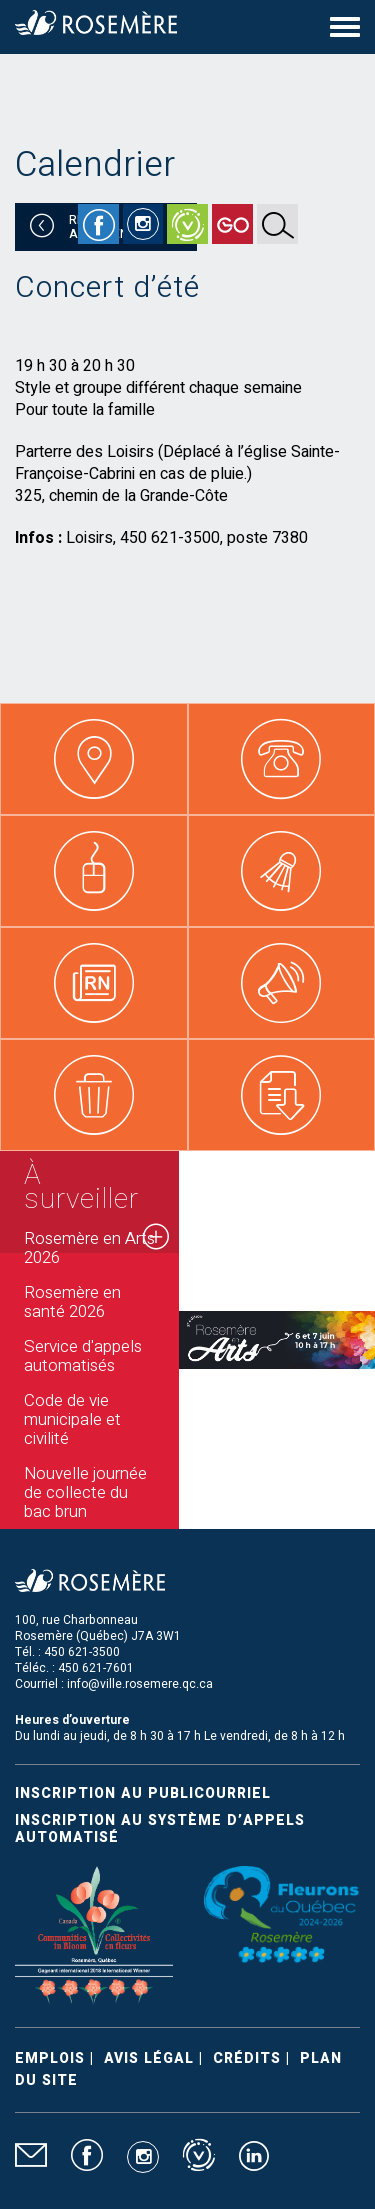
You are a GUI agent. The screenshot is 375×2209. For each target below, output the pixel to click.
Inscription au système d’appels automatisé (160, 1829)
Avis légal (149, 2058)
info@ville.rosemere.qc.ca (140, 1684)
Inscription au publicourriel (143, 1793)
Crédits (247, 2058)
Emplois (50, 2058)
